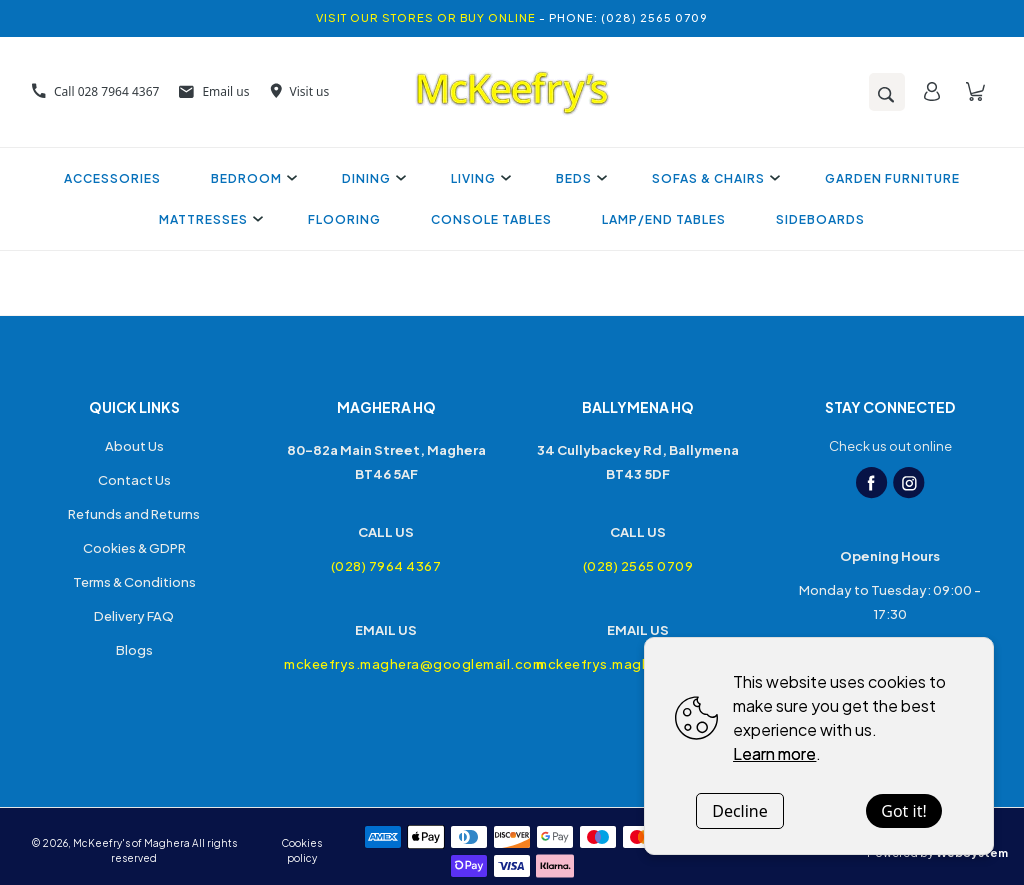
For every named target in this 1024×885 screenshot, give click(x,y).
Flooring (344, 219)
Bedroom (251, 178)
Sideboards (820, 219)
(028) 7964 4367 (386, 566)
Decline (740, 811)
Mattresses (208, 219)
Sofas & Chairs (713, 178)
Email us (214, 91)
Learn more (774, 753)
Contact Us (134, 480)
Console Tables (491, 219)
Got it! (903, 811)
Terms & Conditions (134, 582)
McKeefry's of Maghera (131, 843)
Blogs (134, 650)
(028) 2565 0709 (638, 566)
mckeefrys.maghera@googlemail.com (386, 664)
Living (478, 178)
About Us (134, 446)
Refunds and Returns (134, 514)
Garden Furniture (892, 178)
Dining (371, 178)
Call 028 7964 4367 (95, 91)
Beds (579, 178)
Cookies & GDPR (134, 548)
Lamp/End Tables (664, 219)
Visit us (300, 91)
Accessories (112, 178)
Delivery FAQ (134, 616)
